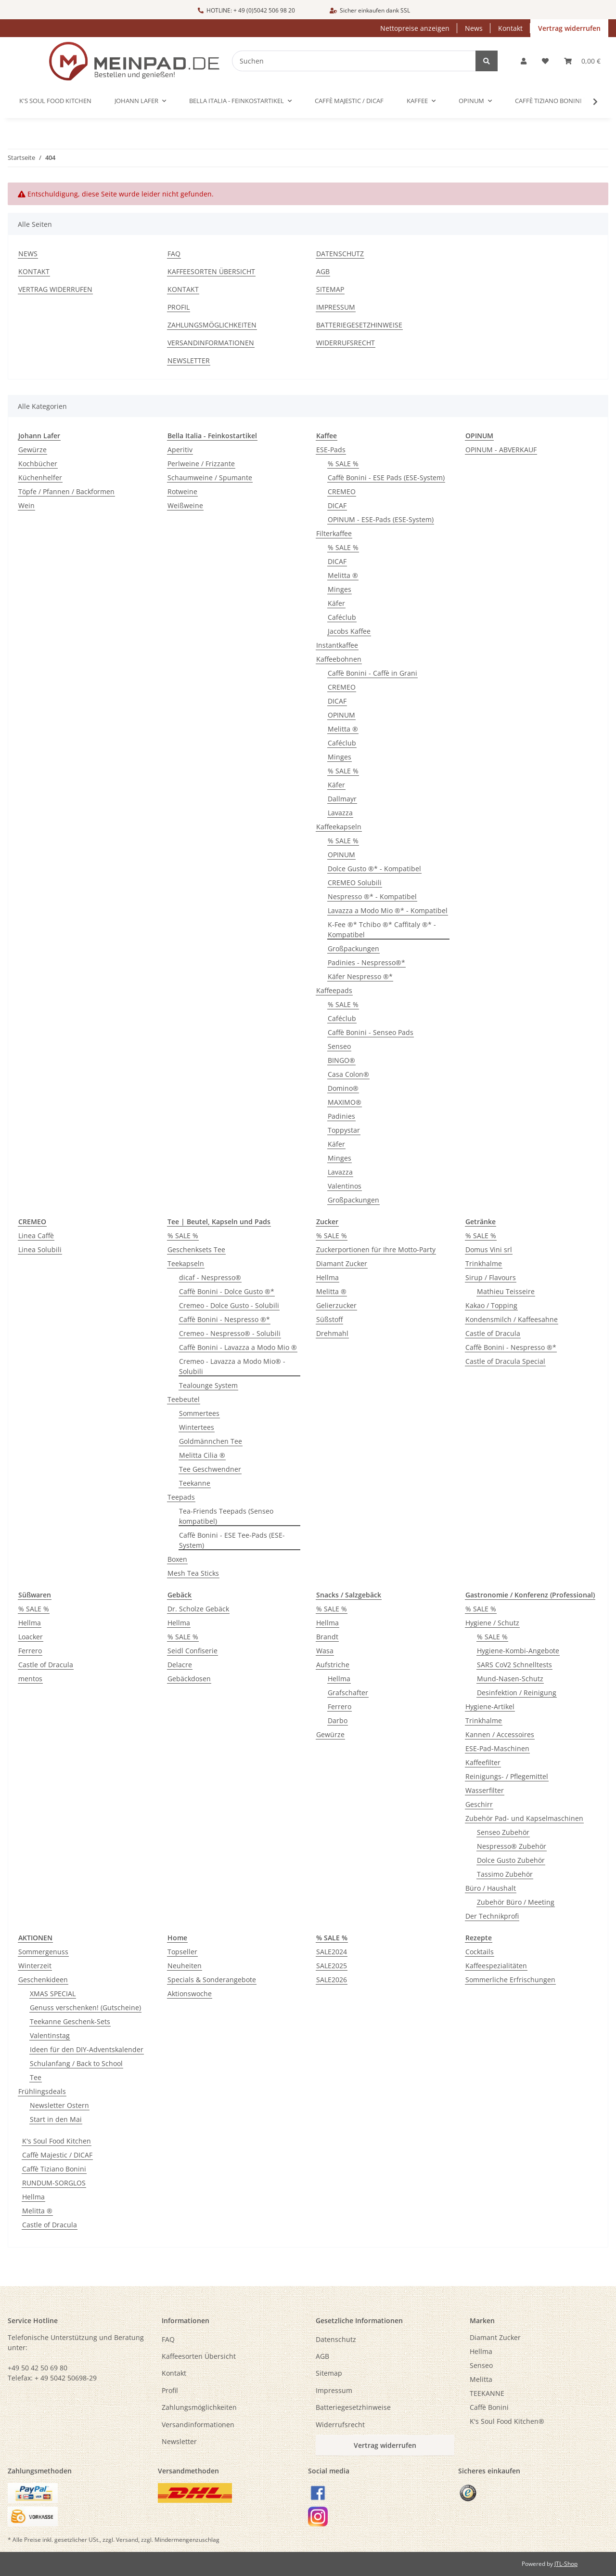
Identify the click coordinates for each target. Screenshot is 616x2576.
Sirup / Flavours (490, 1277)
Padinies (341, 1116)
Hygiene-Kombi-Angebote (518, 1650)
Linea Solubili (40, 1249)
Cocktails (479, 1951)
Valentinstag (50, 2035)
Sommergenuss (43, 1951)
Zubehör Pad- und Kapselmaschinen (524, 1818)
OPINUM (341, 714)
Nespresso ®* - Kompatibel (372, 896)
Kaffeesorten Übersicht (211, 271)
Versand (127, 2540)
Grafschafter (348, 1692)
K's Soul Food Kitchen (56, 2140)
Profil (178, 307)
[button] (523, 61)
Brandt (327, 1636)
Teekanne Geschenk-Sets (70, 2021)
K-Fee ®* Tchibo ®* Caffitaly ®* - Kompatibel (382, 929)
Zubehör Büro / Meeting (515, 1902)
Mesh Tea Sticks (193, 1573)
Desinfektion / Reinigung (516, 1692)
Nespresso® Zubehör (511, 1846)
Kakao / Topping (491, 1305)
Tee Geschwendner (210, 1469)
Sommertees (199, 1413)
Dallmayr (342, 798)
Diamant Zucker (341, 1263)
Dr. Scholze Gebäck (198, 1608)
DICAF (337, 505)
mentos (30, 1678)
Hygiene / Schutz (492, 1622)
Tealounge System (208, 1385)
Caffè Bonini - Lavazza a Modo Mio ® (238, 1347)
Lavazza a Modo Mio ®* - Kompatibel (388, 910)
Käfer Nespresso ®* (360, 976)
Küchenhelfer (40, 477)
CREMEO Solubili (355, 882)
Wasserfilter (484, 1790)
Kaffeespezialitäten (496, 1965)
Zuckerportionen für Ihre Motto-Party (376, 1249)
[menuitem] (539, 2337)
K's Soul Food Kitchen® (507, 2421)
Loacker (30, 1636)
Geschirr (479, 1804)
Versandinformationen (210, 342)
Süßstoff (329, 1319)
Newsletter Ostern (59, 2105)
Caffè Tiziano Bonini (54, 2168)
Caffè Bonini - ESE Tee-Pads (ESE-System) (232, 1540)
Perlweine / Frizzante (201, 463)
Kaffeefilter (482, 1762)
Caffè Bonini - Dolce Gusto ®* (226, 1291)
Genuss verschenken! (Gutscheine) (85, 2007)
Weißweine (185, 505)
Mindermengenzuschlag (186, 2540)
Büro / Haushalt (490, 1888)
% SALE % (343, 463)
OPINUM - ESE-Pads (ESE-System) (381, 519)
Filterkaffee (334, 533)
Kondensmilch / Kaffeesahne (511, 1319)
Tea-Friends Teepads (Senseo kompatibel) (226, 1516)
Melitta (481, 2379)
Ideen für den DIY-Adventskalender (86, 2049)
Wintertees (196, 1427)
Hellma (327, 1277)
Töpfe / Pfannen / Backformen (66, 491)
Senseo (339, 1046)
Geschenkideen (43, 1979)
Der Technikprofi (492, 1916)
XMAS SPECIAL (53, 1993)
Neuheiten (184, 1965)
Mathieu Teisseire (506, 1291)
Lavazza (340, 812)
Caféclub (342, 617)
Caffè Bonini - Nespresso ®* (224, 1319)
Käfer (336, 603)
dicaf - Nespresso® (210, 1277)
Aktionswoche (189, 1993)
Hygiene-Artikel (489, 1706)
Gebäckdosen (189, 1678)
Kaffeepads (334, 990)
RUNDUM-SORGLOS (54, 2182)
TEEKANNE (487, 2393)
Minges (339, 589)
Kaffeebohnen (338, 659)
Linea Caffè (36, 1235)
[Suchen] (360, 61)
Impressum (335, 307)
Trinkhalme (483, 1263)
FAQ (173, 253)
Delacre (179, 1664)
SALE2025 (331, 1965)
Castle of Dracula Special (505, 1361)
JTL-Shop (566, 2564)
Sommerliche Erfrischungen (510, 1979)
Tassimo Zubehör (505, 1874)
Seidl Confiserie (192, 1650)
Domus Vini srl (488, 1249)
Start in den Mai (56, 2119)
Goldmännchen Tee (210, 1441)
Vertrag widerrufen (569, 28)
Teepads (181, 1497)
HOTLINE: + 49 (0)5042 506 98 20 (246, 10)
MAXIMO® (344, 1102)
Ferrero (30, 1650)
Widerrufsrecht (345, 342)
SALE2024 (331, 1951)
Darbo (337, 1720)
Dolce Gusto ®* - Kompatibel (374, 868)
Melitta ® (343, 575)
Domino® (343, 1088)
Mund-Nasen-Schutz (510, 1678)
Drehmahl (332, 1333)
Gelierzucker (336, 1305)
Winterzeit (34, 1965)
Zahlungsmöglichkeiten (212, 324)
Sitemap (330, 289)
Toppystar (344, 1130)
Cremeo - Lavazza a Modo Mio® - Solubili (232, 1366)
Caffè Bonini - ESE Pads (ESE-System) (386, 477)
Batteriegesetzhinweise (359, 324)
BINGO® (341, 1060)
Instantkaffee (337, 645)
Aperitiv (179, 449)
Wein (26, 505)
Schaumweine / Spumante (209, 477)
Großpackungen (353, 948)
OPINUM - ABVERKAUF (501, 449)
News (474, 28)
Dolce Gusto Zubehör (511, 1860)
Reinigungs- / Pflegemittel (506, 1776)
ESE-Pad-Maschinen (497, 1748)
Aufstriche (332, 1664)
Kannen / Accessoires (499, 1734)
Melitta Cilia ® (202, 1455)
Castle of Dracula (492, 1333)
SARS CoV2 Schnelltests (514, 1664)
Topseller (182, 1951)
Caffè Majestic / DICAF (57, 2154)
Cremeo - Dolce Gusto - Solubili (229, 1305)
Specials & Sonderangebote (211, 1979)
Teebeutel (183, 1399)
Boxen (177, 1559)
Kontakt (510, 28)
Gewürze (32, 449)
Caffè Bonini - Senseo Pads (370, 1032)
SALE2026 (331, 1979)
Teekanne (194, 1483)
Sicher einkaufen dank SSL (370, 10)
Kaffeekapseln (338, 826)
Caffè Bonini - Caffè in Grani (372, 673)
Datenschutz (340, 253)
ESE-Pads (331, 449)
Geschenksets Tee (196, 1249)
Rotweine (182, 491)
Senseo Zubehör (503, 1832)
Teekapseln (185, 1263)
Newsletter (188, 360)
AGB (323, 271)
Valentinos (344, 1185)
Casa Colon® (348, 1074)
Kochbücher (37, 463)
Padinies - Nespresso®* (366, 962)
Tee (35, 2077)
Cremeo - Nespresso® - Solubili (230, 1333)
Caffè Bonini (489, 2407)
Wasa (325, 1650)
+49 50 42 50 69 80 (37, 2367)
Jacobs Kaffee (349, 631)
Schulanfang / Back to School (76, 2063)
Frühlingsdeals (42, 2091)
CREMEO (342, 491)
